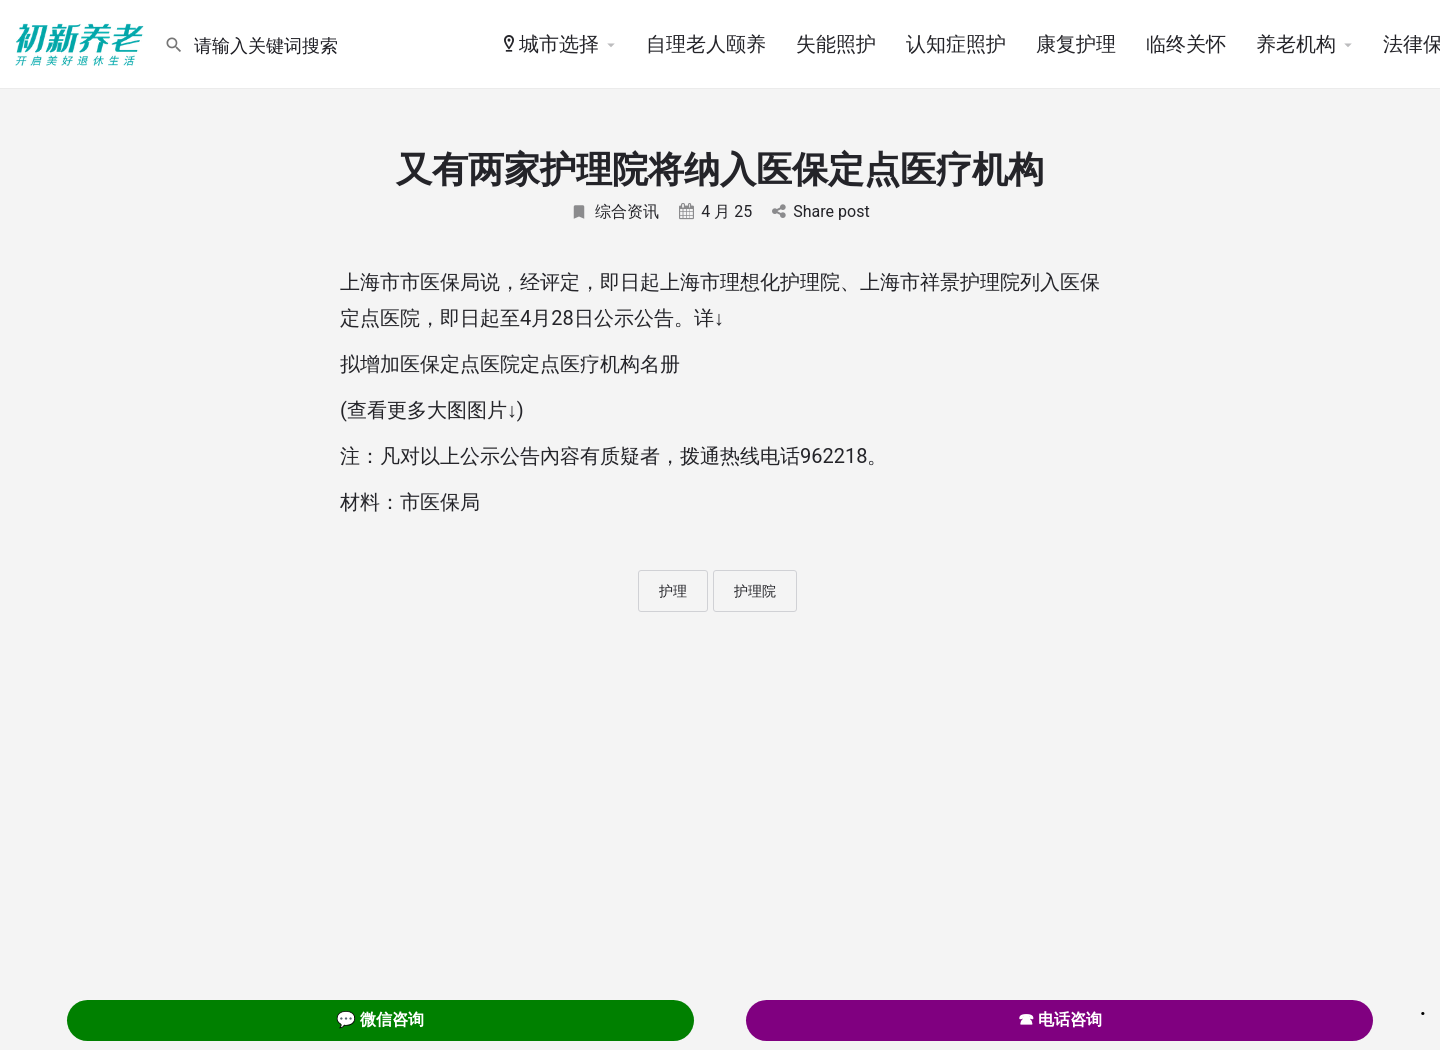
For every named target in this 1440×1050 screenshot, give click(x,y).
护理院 (755, 591)
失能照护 (836, 44)
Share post (820, 211)
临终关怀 (1186, 44)
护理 (673, 591)
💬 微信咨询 (380, 1019)
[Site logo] (82, 43)
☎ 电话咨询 (1060, 1019)
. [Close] (1423, 1007)
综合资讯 (614, 211)
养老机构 (1296, 44)
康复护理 (1076, 44)
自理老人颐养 (706, 44)
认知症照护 (956, 44)
